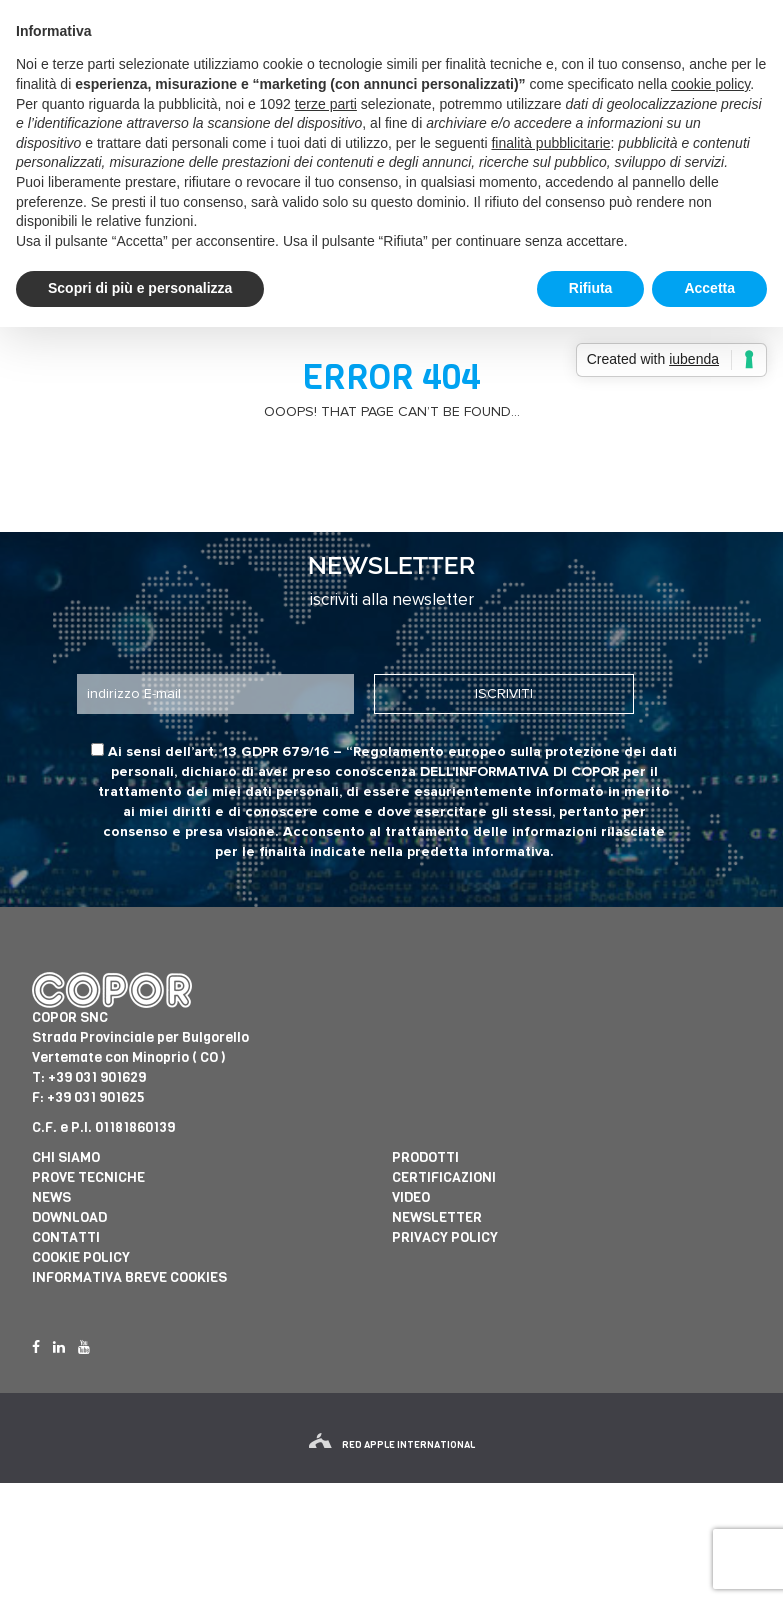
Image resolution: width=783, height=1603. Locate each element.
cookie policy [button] (710, 84)
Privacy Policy (445, 1237)
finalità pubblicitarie (550, 143)
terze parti (326, 104)
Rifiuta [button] (591, 288)
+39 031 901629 (97, 1077)
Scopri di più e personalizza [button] (140, 288)
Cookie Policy (81, 1257)
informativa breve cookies (129, 1277)
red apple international (392, 1444)
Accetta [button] (709, 288)
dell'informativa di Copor (519, 772)
